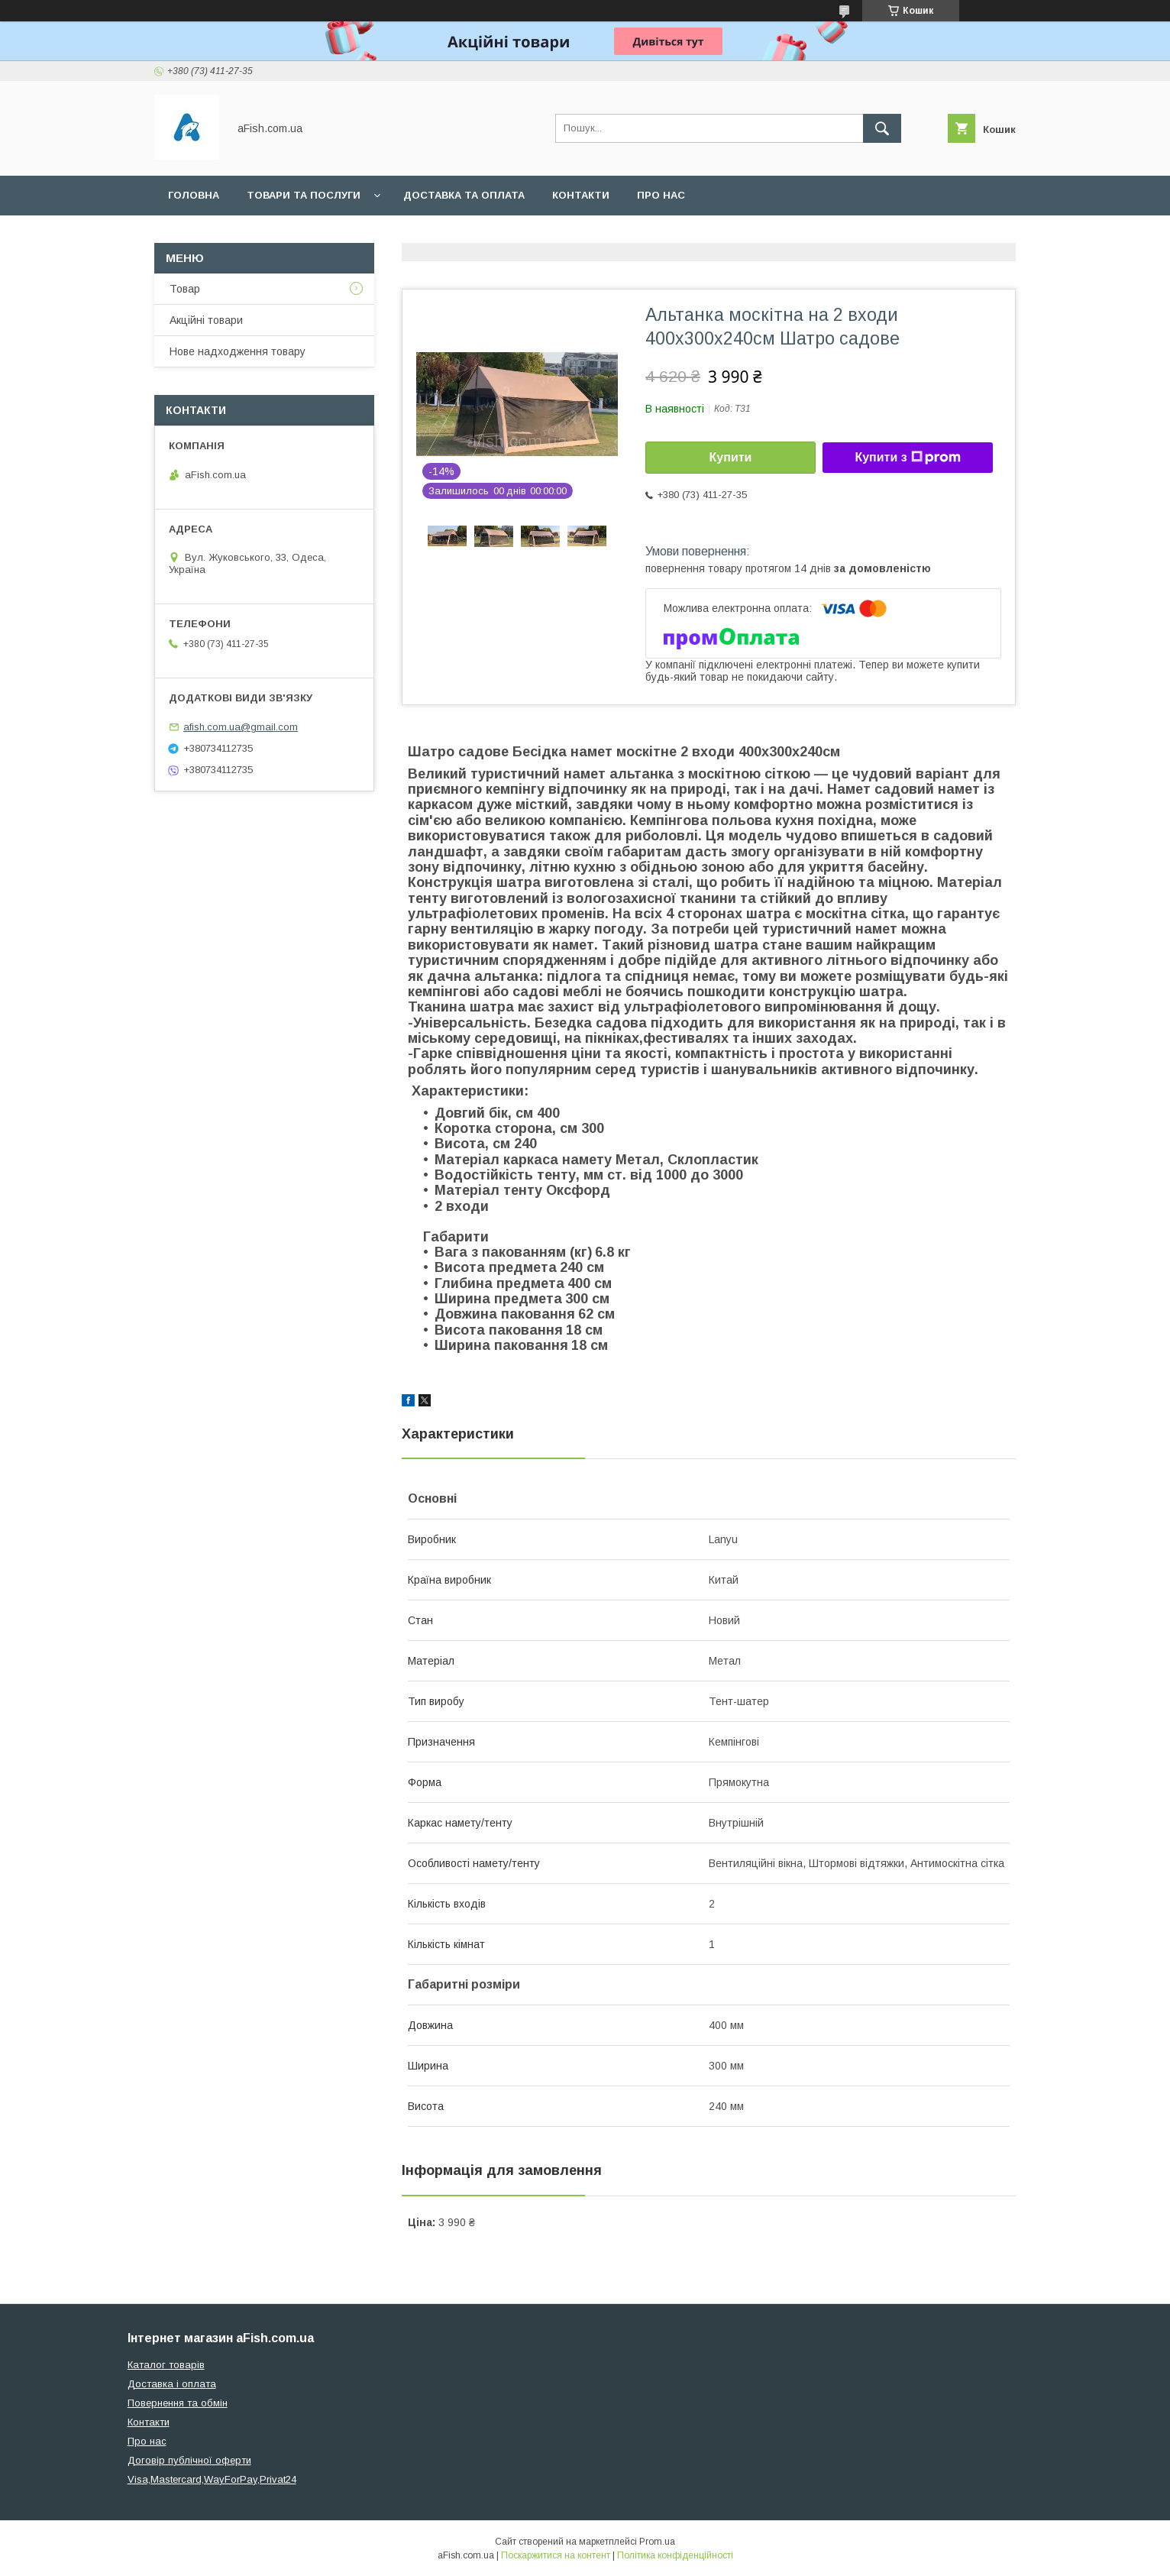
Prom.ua (657, 2541)
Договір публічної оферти (189, 2460)
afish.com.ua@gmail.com (240, 727)
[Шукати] (882, 128)
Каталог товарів (166, 2365)
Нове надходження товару (237, 351)
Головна (193, 195)
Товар (185, 289)
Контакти (580, 195)
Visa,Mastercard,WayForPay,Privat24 (212, 2479)
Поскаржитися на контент (555, 2555)
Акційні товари (206, 320)
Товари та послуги (303, 195)
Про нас (661, 195)
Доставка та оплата (464, 195)
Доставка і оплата (172, 2384)
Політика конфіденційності (675, 2555)
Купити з (907, 457)
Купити (730, 457)
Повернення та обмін (178, 2403)
